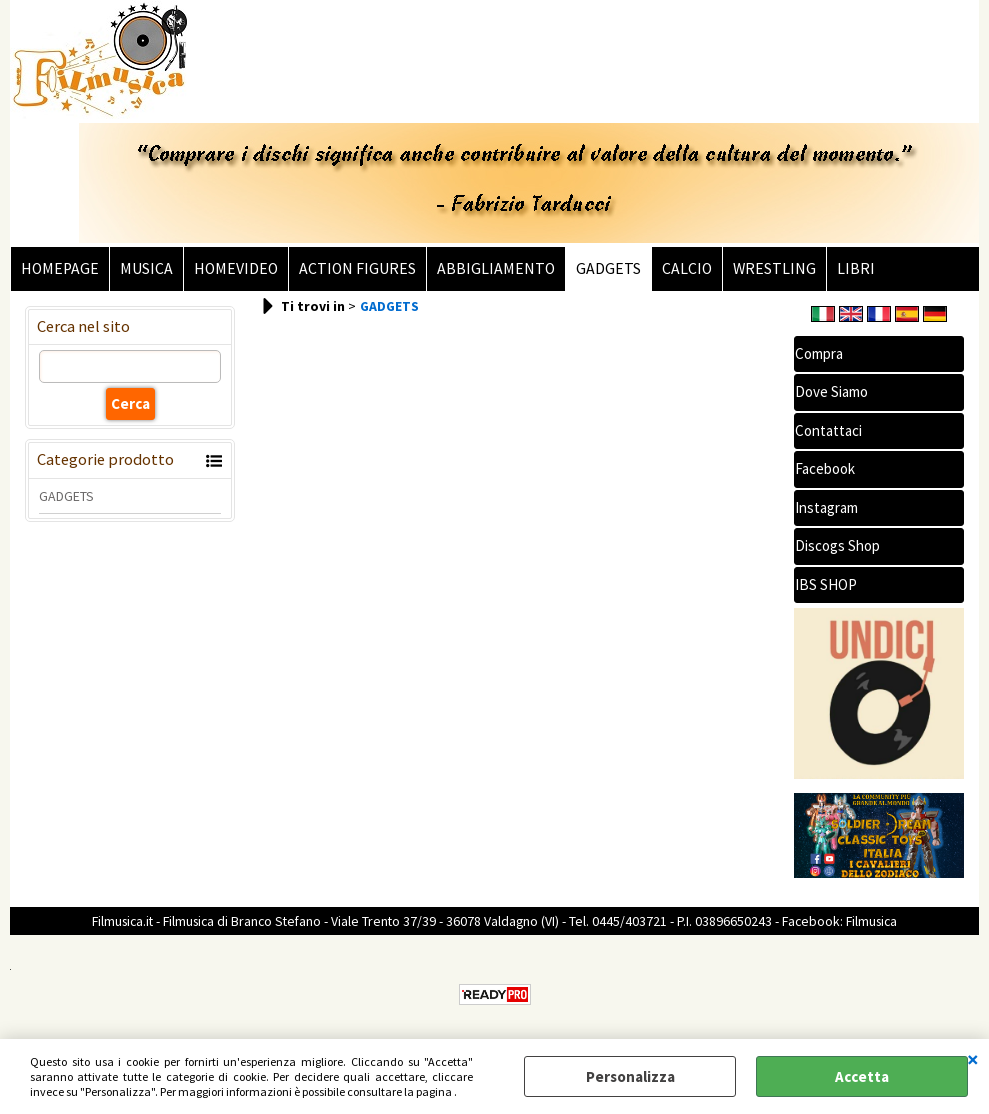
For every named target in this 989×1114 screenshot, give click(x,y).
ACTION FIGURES (357, 268)
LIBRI (856, 268)
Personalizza (630, 1076)
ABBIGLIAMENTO (496, 268)
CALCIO (687, 268)
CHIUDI (973, 1059)
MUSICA (146, 268)
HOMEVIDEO (236, 268)
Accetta (862, 1076)
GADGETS (608, 268)
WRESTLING (774, 268)
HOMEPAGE (60, 268)
